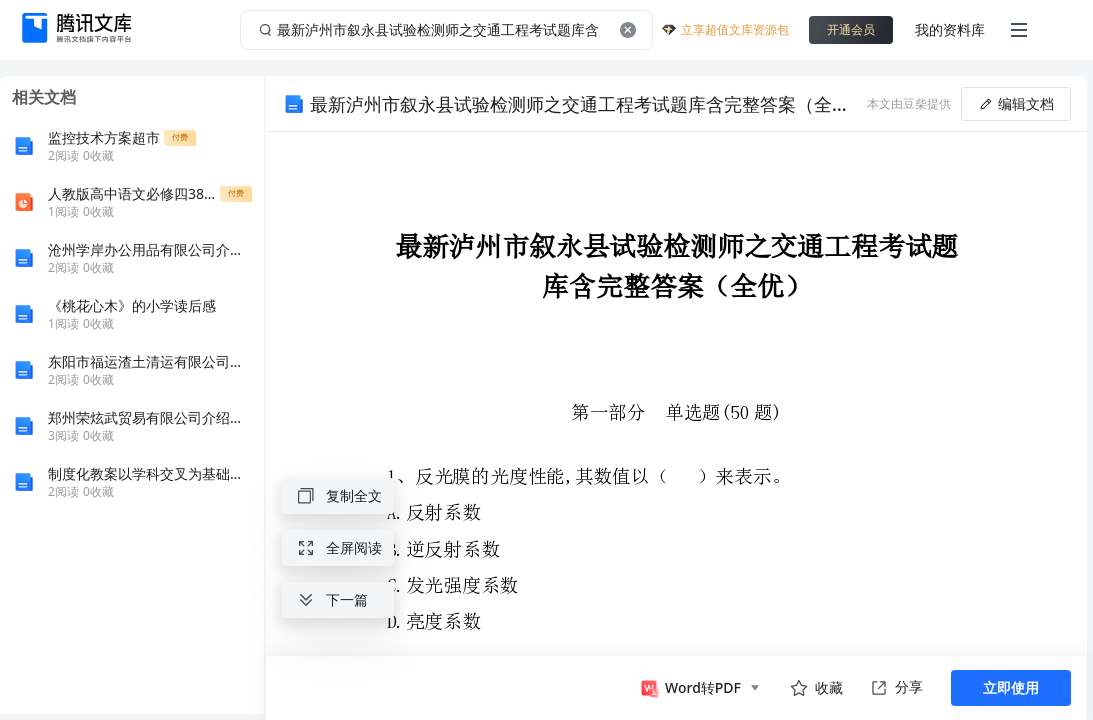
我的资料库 (950, 29)
